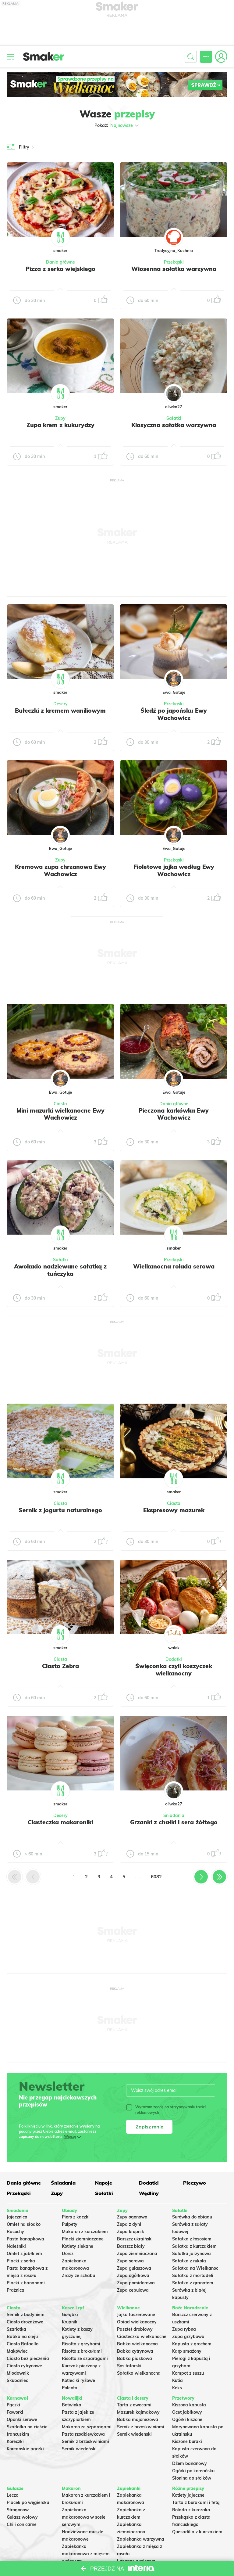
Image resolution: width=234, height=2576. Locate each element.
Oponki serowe (22, 2419)
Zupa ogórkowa (133, 2275)
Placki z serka (21, 2261)
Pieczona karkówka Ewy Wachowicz (174, 1114)
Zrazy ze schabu (78, 2275)
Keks (177, 2388)
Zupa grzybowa (188, 2336)
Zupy (60, 418)
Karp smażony (186, 2351)
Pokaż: (117, 125)
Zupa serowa (130, 2261)
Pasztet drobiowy (135, 2329)
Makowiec (17, 2351)
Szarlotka (16, 2329)
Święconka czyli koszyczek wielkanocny (173, 1669)
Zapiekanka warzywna (140, 2539)
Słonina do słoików (191, 2478)
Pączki (13, 2405)
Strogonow (18, 2510)
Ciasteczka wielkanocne (141, 2336)
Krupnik (69, 2322)
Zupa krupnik (130, 2231)
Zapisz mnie (149, 2127)
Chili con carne (22, 2524)
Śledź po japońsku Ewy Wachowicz (173, 714)
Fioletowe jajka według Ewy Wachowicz (173, 870)
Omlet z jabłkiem (24, 2253)
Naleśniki (16, 2246)
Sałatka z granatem (192, 2283)
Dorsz (67, 2253)
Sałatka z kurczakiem (194, 2246)
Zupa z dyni (129, 2224)
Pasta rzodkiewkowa (83, 2434)
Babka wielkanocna (137, 2344)
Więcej (70, 2136)
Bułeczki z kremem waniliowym (60, 710)
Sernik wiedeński (79, 2449)
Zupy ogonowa (132, 2217)
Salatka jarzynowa (191, 2253)
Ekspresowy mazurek (173, 1510)
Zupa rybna (184, 2329)
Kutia (177, 2380)
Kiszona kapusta (189, 2405)
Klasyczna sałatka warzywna (173, 425)
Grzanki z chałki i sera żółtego (174, 1822)
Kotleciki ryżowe (78, 2380)
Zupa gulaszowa (134, 2268)
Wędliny (149, 2193)
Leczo (12, 2495)
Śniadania (173, 1815)
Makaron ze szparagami (87, 2427)
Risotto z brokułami (82, 2351)
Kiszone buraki (187, 2441)
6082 (156, 1877)
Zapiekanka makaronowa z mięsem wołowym (86, 2554)
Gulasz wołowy (22, 2517)
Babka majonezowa (137, 2419)
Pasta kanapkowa (25, 2239)
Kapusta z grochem (191, 2344)
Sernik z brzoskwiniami (85, 2441)
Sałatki (173, 418)
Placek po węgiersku (28, 2502)
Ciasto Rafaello (22, 2344)
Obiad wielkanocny (137, 2322)
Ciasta (60, 1103)
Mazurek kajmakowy (138, 2412)
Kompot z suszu (188, 2373)
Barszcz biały (131, 2246)
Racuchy (15, 2231)
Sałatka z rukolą (189, 2261)
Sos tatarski (129, 2366)
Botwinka (71, 2405)
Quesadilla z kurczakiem (197, 2532)
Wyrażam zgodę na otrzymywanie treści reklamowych (166, 2109)
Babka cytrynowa (135, 2351)
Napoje (103, 2183)
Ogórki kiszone (187, 2419)
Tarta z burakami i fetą (196, 2502)
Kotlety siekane (77, 2246)
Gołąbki (70, 2314)
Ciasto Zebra (60, 1666)
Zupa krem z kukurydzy (60, 425)
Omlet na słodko (24, 2224)
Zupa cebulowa (133, 2290)
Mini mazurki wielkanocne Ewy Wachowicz (60, 1114)
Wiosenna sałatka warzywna (173, 268)
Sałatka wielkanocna (139, 2373)
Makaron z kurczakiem (85, 2231)
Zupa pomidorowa (136, 2283)
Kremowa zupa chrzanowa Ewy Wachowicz (60, 870)
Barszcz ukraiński (135, 2239)
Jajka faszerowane (136, 2314)
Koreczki (15, 2441)
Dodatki (173, 1659)
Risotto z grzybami (81, 2344)
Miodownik (18, 2373)
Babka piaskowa (134, 2358)
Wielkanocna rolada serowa (173, 1266)
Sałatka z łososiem (191, 2239)
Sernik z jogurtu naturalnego (60, 1510)
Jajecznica (17, 2217)
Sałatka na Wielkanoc (195, 2268)
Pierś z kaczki (76, 2217)
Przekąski (174, 262)
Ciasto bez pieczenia (28, 2358)
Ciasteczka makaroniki (60, 1822)
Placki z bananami (26, 2283)
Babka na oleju (22, 2336)
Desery (60, 704)
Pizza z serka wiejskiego (60, 268)
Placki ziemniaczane (83, 2239)
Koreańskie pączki (25, 2449)
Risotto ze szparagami (85, 2358)
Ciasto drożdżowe (25, 2322)
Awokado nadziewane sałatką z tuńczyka (60, 1270)
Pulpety (69, 2224)
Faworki (15, 2412)
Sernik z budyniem (25, 2314)
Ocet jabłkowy (187, 2412)
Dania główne (60, 262)
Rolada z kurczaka (191, 2510)
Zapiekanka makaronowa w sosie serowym (83, 2517)
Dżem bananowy (189, 2463)
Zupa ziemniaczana (137, 2253)
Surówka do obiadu (192, 2217)
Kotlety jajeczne (188, 2495)
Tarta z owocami (134, 2405)
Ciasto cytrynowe (24, 2366)
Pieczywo (194, 2183)
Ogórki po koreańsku (193, 2470)
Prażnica (15, 2290)
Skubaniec (17, 2380)
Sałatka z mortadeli (192, 2275)
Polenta (69, 2388)
